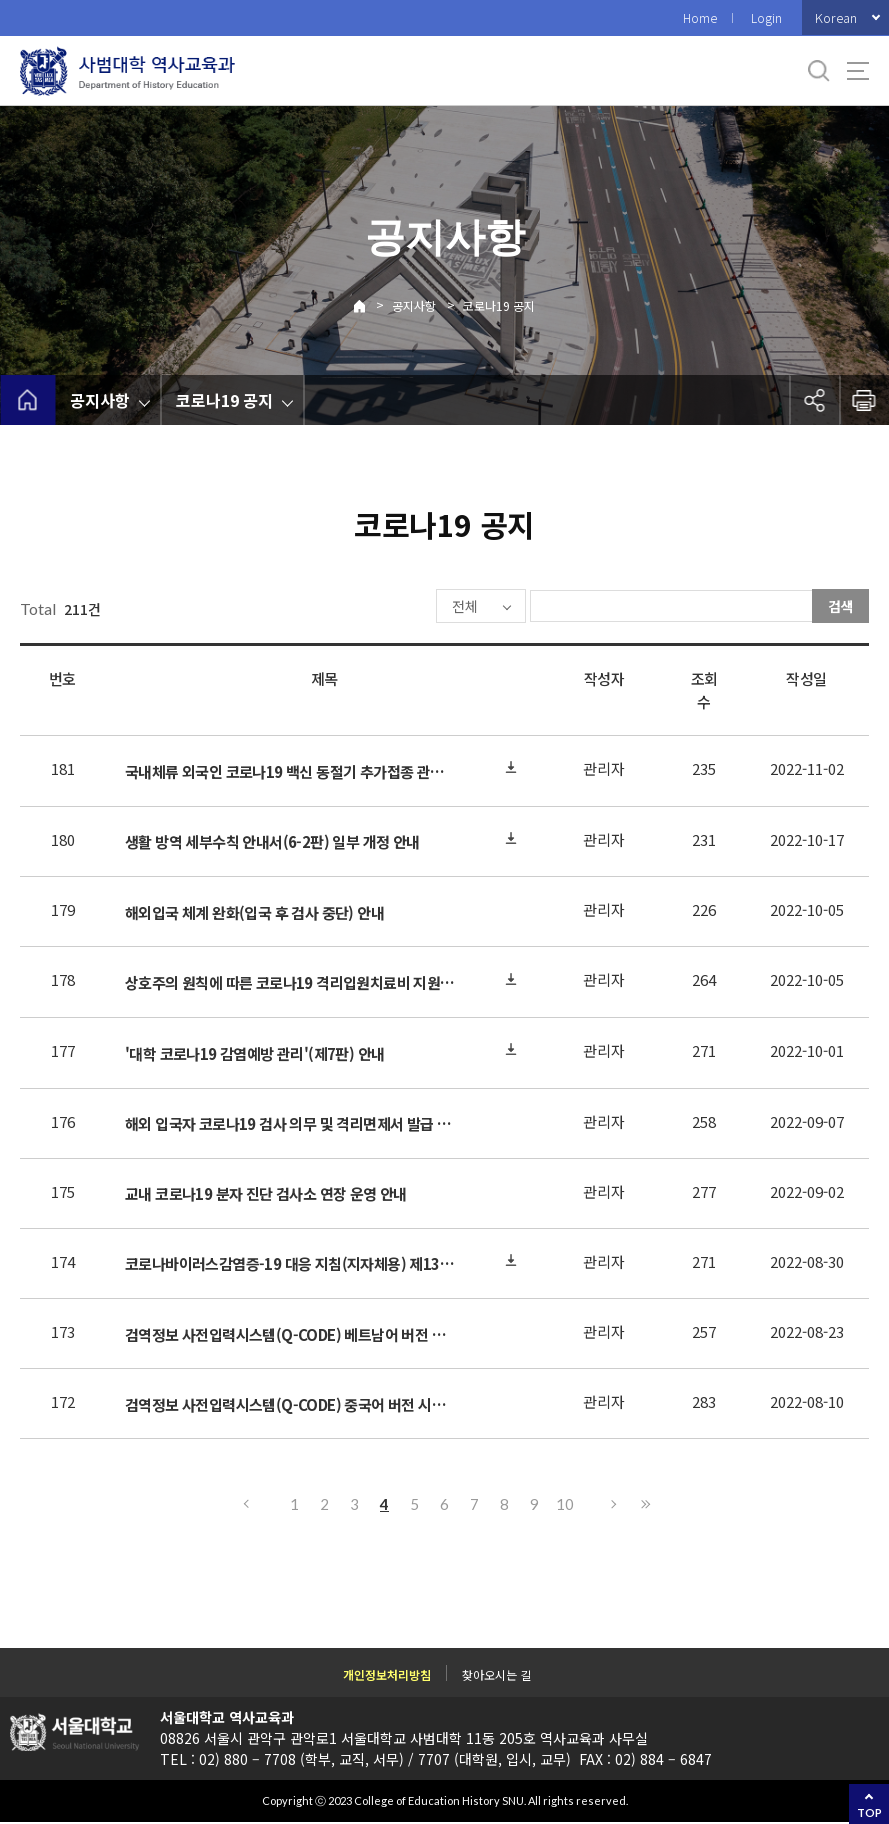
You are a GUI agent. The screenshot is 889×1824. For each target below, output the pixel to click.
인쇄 (864, 400)
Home (700, 17)
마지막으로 (645, 1506)
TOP (869, 1812)
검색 (841, 606)
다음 (615, 1506)
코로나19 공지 (499, 305)
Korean (836, 17)
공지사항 (414, 305)
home (27, 400)
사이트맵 (858, 71)
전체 (405, 607)
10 (565, 1506)
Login (766, 17)
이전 (245, 1506)
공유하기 (814, 400)
